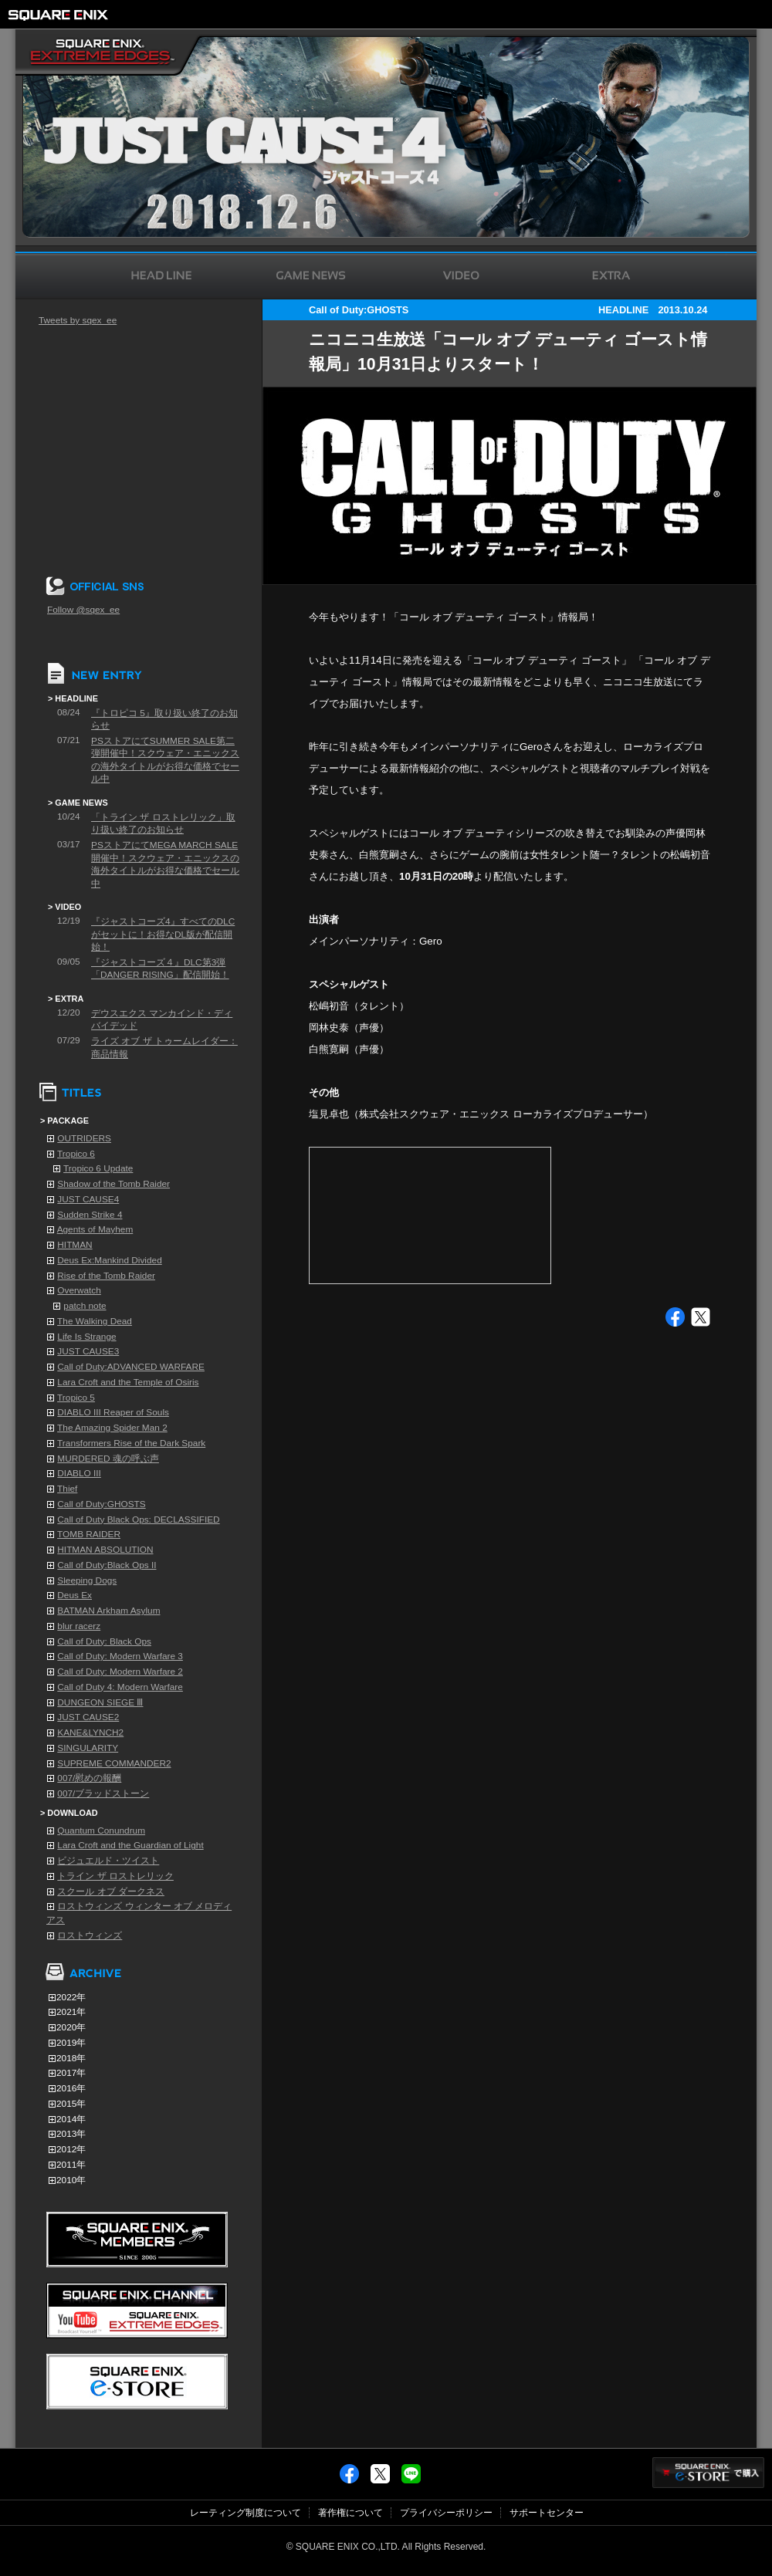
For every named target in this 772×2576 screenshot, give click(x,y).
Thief (67, 1488)
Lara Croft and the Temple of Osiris (127, 1382)
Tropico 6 (76, 1153)
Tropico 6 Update (98, 1168)
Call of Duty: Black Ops (104, 1641)
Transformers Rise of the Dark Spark (131, 1443)
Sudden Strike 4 (89, 1214)
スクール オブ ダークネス (110, 1891)
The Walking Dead (94, 1321)
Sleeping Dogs (87, 1580)
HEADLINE (623, 310)
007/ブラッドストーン (103, 1793)
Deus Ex (74, 1595)
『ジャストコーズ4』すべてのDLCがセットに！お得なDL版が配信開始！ (163, 934)
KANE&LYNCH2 (90, 1732)
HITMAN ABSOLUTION (105, 1549)
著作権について (350, 2512)
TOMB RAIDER (88, 1534)
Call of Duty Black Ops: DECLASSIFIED (138, 1519)
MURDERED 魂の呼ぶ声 (108, 1458)
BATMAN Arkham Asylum (108, 1610)
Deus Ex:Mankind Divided (109, 1260)
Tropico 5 (76, 1397)
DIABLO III (79, 1473)
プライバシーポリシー (446, 2512)
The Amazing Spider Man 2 (112, 1427)
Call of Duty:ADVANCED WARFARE (131, 1366)
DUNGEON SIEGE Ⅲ (100, 1702)
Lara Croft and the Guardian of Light (130, 1845)
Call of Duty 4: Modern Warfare (120, 1687)
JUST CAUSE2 (88, 1717)
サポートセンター (547, 2512)
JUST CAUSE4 (88, 1199)
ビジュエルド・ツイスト (108, 1860)
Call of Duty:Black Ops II (106, 1565)
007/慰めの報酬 (89, 1778)
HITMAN (74, 1244)
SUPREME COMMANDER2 (114, 1763)
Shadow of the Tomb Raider (113, 1183)
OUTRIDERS (84, 1138)
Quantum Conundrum (101, 1830)
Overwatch (79, 1290)
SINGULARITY (87, 1748)
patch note (84, 1305)
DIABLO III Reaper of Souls (113, 1412)
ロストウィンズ (89, 1935)
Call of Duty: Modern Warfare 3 (120, 1656)
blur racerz (78, 1626)
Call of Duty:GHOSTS (101, 1504)
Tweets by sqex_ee (78, 320)
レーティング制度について (245, 2512)
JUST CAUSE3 (88, 1351)
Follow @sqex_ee (83, 609)
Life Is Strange (86, 1336)
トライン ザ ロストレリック (115, 1876)
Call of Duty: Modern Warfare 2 (120, 1671)
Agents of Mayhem (95, 1229)
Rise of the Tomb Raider (106, 1275)
